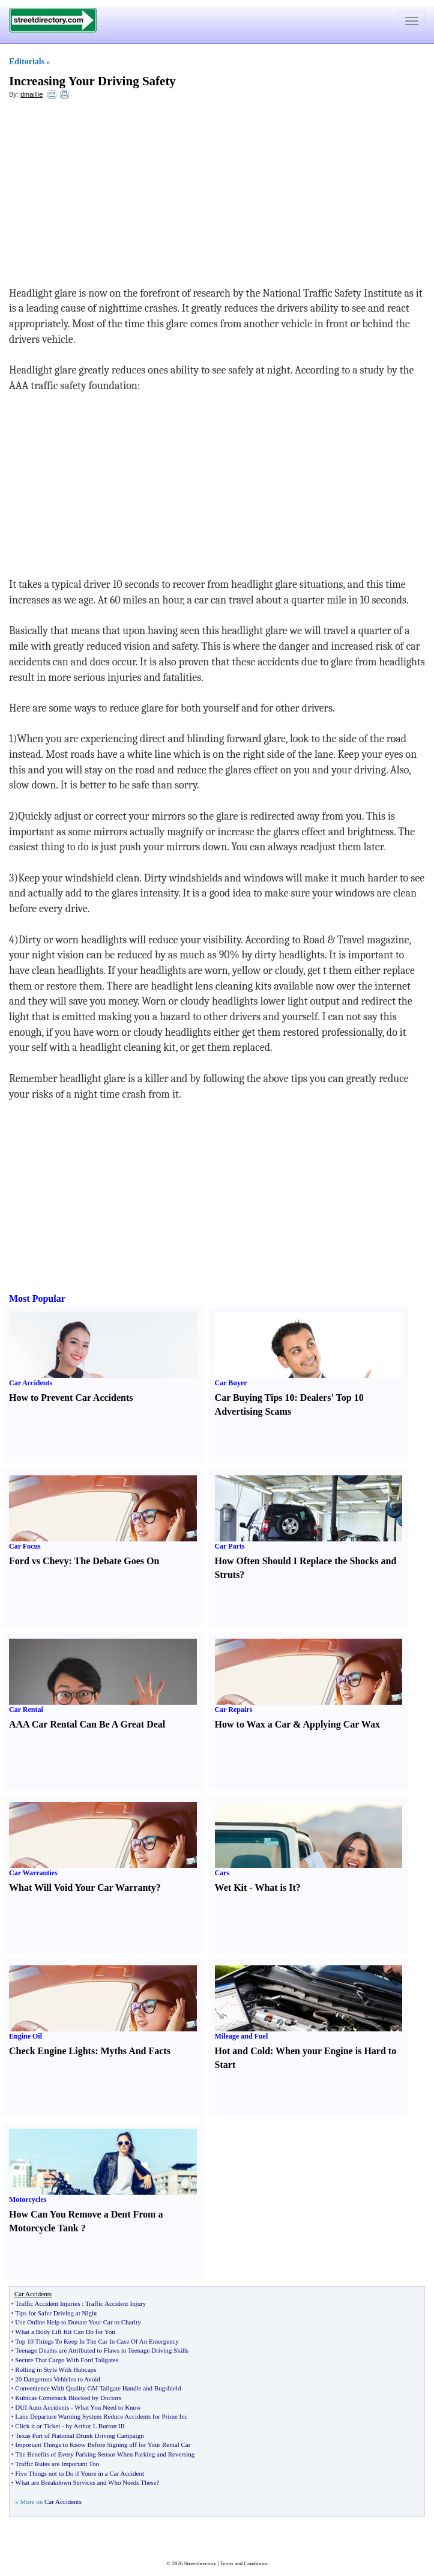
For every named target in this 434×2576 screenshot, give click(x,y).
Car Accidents (30, 1383)
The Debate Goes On (117, 1561)
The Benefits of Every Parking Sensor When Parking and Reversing (104, 2454)
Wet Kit (231, 1887)
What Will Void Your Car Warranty (82, 1887)
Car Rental (26, 1709)
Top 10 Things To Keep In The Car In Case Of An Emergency (97, 2341)
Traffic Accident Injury (115, 2303)
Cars (222, 1873)
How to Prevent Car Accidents (71, 1397)
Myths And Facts (135, 2051)
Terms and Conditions (243, 2563)
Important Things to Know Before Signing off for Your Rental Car (102, 2444)
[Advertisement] (107, 196)
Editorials (26, 61)
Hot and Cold (242, 2051)
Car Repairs (234, 1709)
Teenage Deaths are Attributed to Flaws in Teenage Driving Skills (101, 2350)
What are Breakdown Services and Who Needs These (85, 2482)
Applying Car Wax (341, 1724)
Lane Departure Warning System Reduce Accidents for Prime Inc (101, 2416)
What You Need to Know (107, 2407)
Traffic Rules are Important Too (57, 2463)
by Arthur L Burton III (95, 2425)
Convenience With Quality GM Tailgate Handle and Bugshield (98, 2388)
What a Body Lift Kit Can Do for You (65, 2331)
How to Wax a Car (253, 1724)
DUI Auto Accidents (42, 2407)
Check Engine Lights (52, 2051)
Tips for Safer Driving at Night (56, 2313)
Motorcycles (27, 2199)
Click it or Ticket (37, 2425)
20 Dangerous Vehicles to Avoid (57, 2379)
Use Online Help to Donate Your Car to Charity (77, 2322)
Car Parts (230, 1546)
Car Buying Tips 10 (255, 1397)
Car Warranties (33, 1873)
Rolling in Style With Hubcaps (55, 2369)
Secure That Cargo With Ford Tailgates (66, 2359)
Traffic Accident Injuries (47, 2303)
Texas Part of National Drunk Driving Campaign (79, 2435)
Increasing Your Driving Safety (92, 81)
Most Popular (37, 1298)
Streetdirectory (200, 2563)
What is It (275, 1887)
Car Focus (25, 1546)
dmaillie (31, 94)
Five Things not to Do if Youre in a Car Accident (79, 2473)
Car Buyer (231, 1383)
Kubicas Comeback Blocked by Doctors (68, 2397)
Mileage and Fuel (241, 2036)
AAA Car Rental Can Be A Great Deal (87, 1724)
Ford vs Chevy (39, 1561)
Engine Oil (25, 2036)
